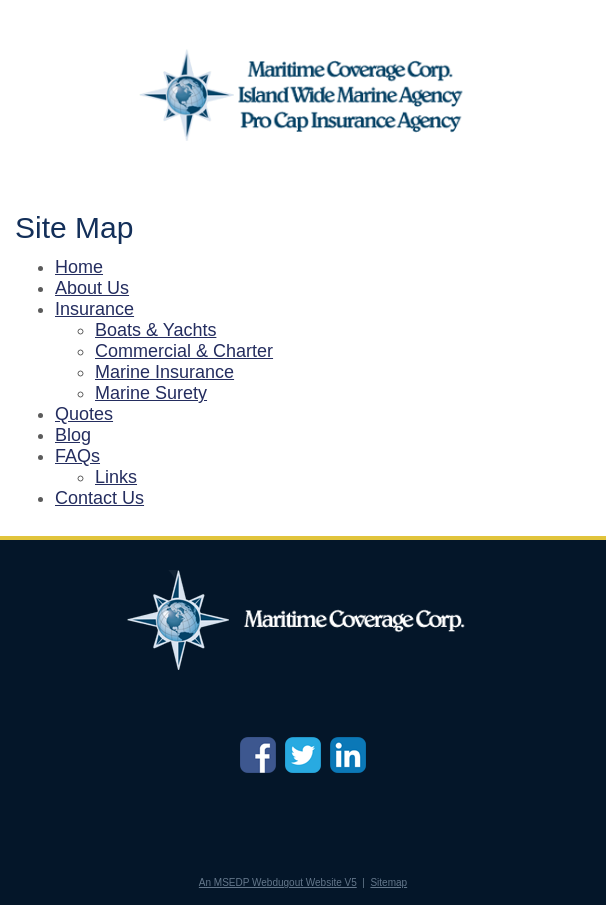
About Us (92, 288)
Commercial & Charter (184, 351)
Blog (73, 435)
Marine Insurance (164, 372)
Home (79, 267)
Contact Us (99, 498)
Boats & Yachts (155, 330)
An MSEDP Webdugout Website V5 (278, 882)
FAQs (77, 456)
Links (116, 477)
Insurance (94, 309)
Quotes (84, 414)
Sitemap (388, 882)
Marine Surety (151, 393)
